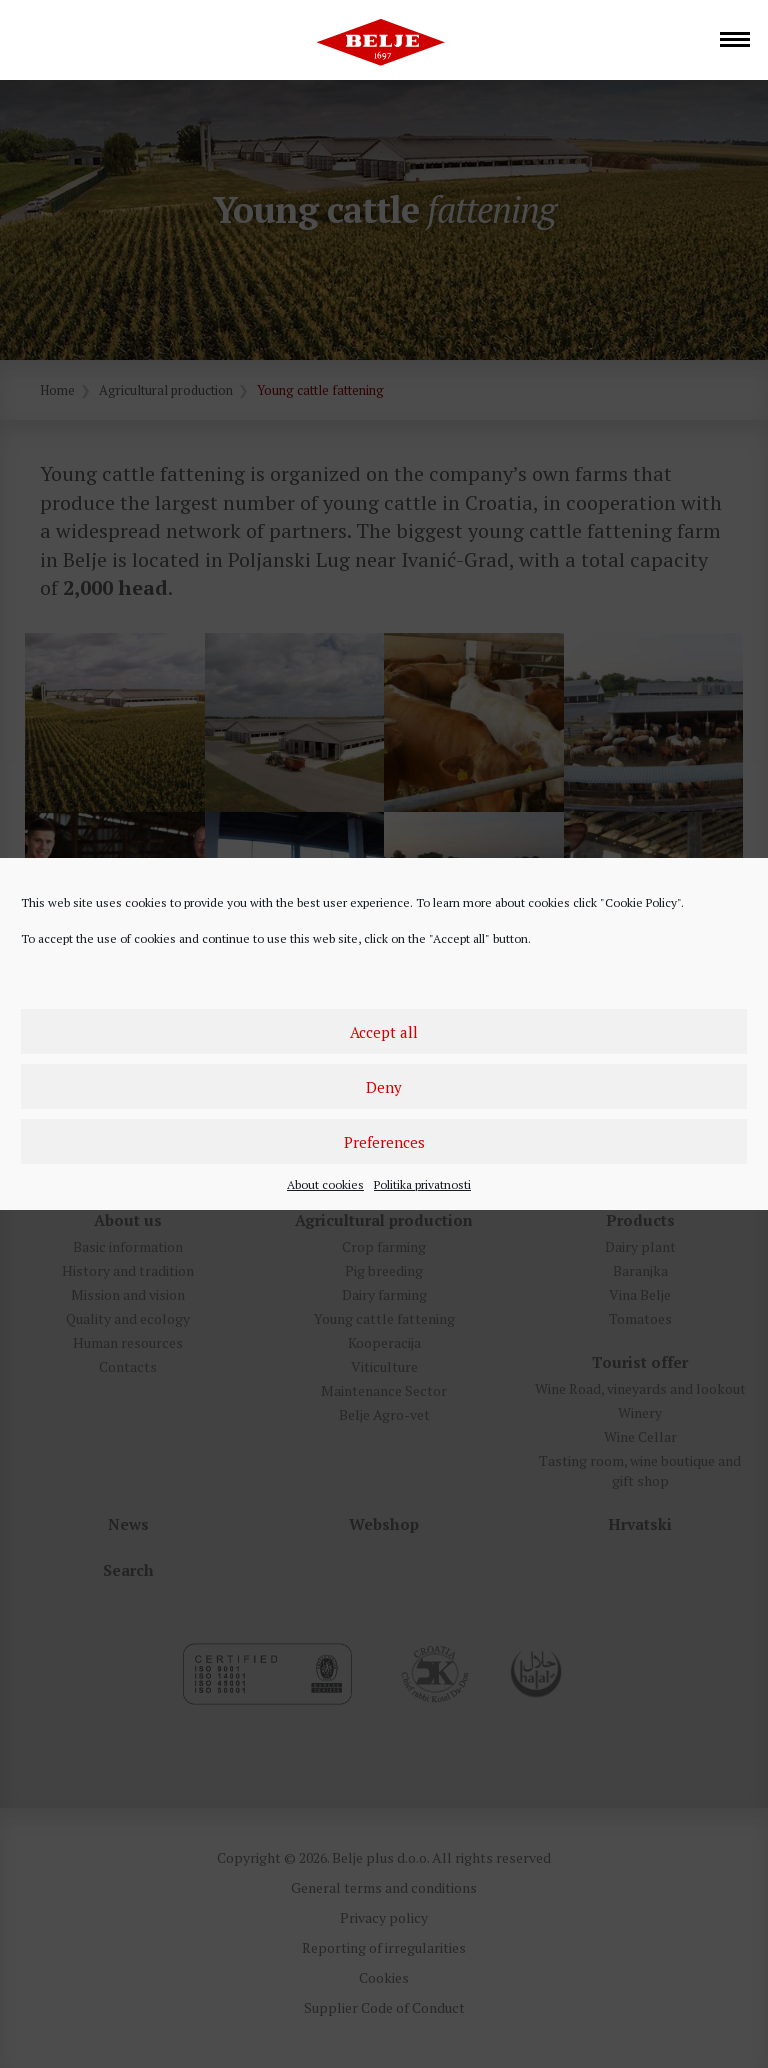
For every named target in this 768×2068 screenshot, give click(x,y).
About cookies (325, 1184)
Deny (384, 1087)
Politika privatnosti (422, 1184)
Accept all (384, 1032)
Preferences (384, 1142)
